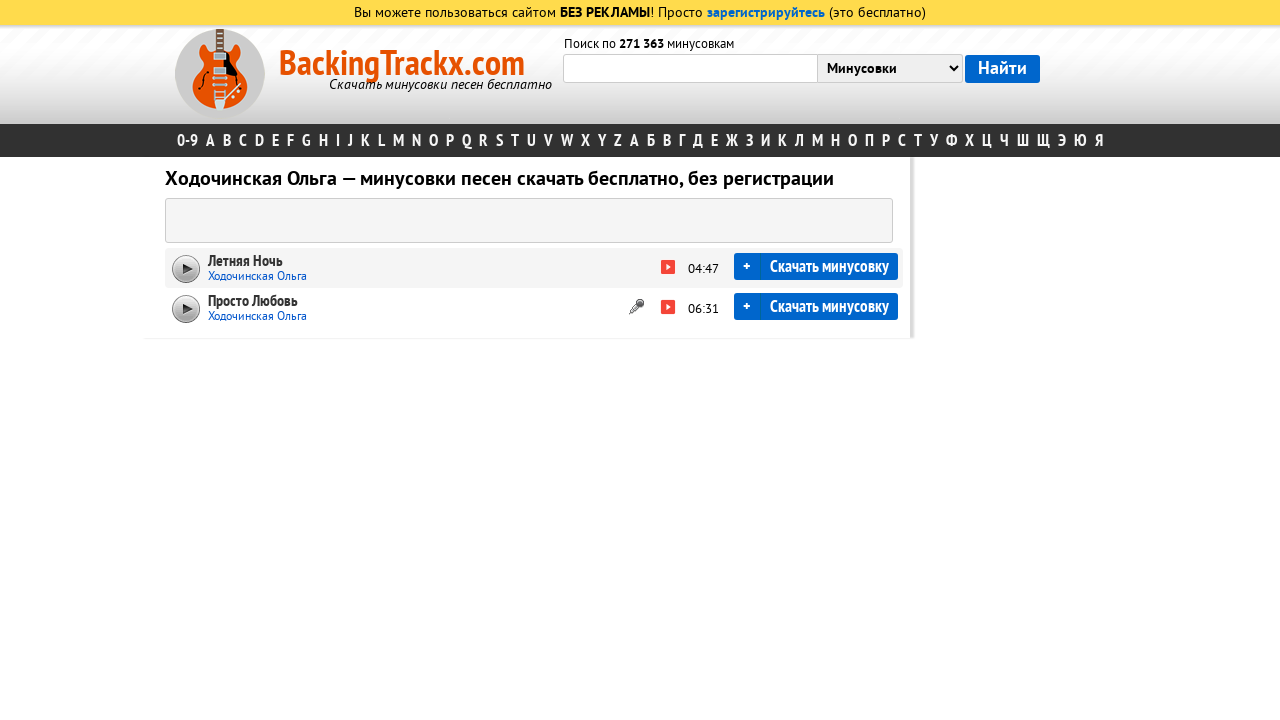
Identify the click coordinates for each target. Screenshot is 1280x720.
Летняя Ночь (245, 261)
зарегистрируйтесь (766, 13)
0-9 (187, 140)
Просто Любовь (253, 301)
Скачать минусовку (829, 266)
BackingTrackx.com (402, 64)
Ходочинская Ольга (257, 276)
